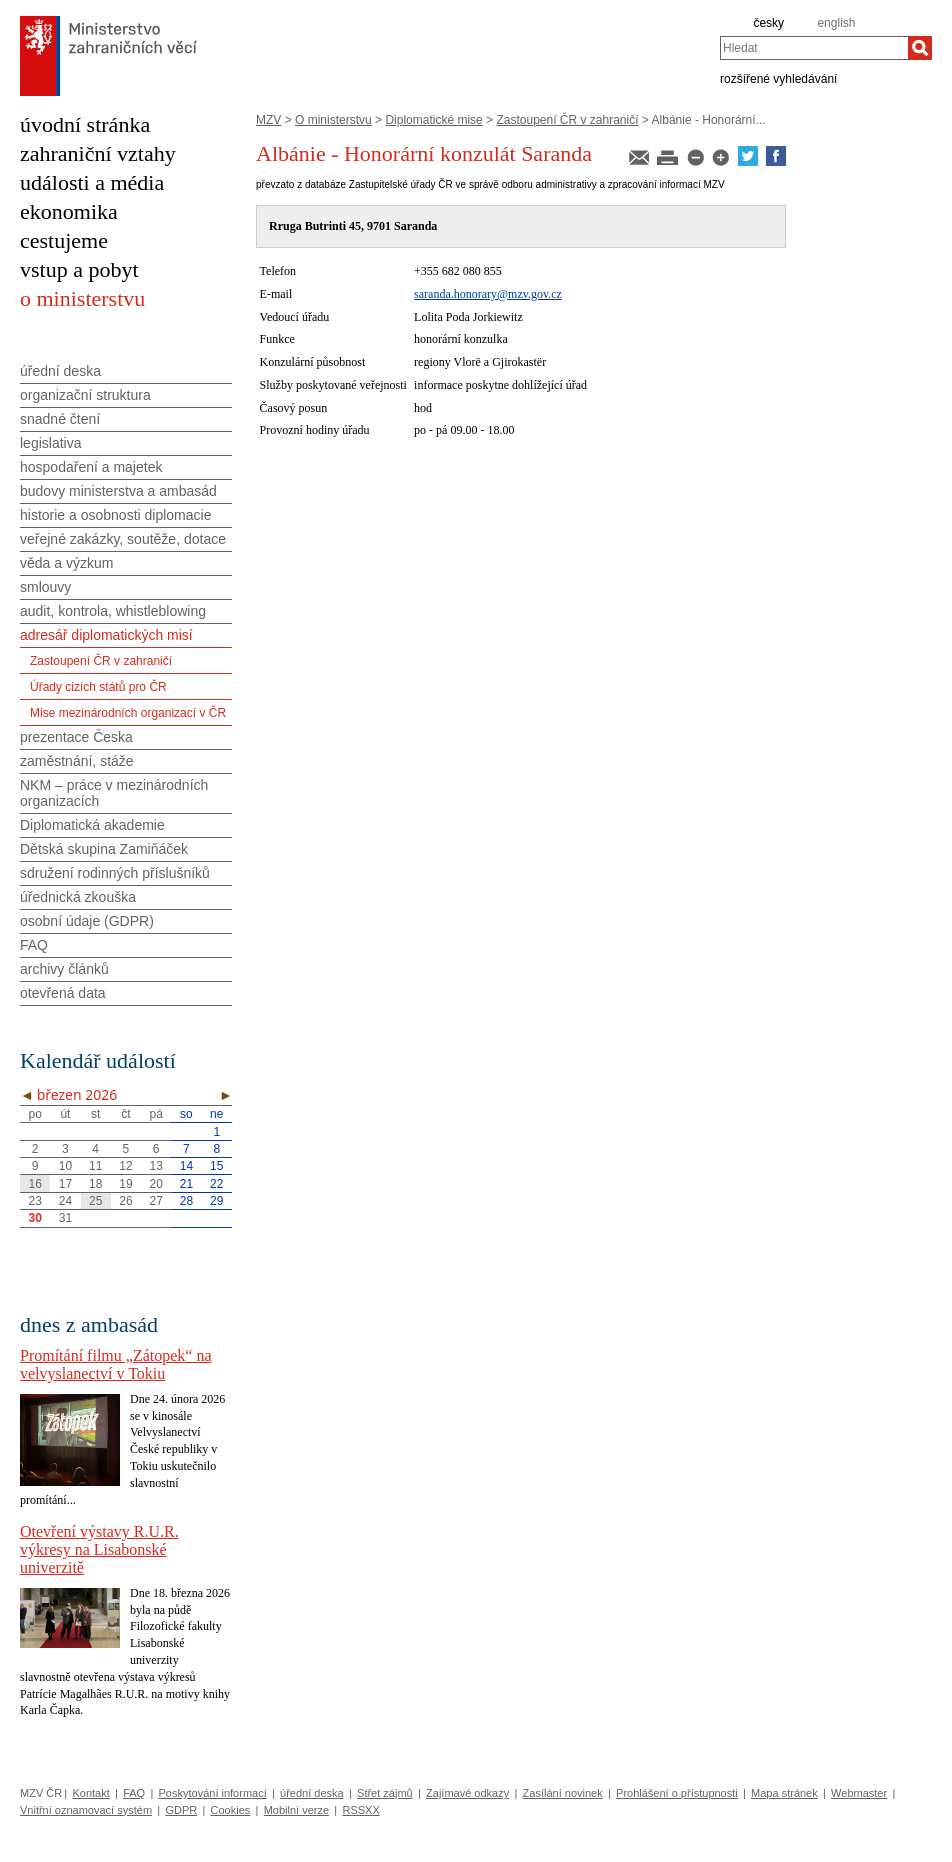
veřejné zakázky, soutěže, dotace (123, 539)
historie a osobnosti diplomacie (115, 515)
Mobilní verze (296, 1810)
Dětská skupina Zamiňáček (104, 849)
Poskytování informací (213, 1793)
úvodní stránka (85, 124)
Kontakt (90, 1793)
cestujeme (64, 240)
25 (95, 1201)
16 (34, 1184)
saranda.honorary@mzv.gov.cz (488, 294)
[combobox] (814, 48)
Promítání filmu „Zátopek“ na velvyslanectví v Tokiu (116, 1364)
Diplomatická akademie (92, 825)
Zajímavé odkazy (467, 1793)
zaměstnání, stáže (77, 761)
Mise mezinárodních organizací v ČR (128, 713)
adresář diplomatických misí (106, 635)
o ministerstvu (82, 298)
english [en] (836, 23)
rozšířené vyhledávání (778, 78)
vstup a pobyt (79, 269)
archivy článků (64, 969)
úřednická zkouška (78, 897)
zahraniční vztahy (98, 153)
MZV (268, 120)
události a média (92, 182)
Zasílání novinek (563, 1793)
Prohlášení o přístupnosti (677, 1793)
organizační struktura (85, 395)
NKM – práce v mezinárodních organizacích (114, 793)
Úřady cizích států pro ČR (98, 687)
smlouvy (45, 587)
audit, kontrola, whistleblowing (113, 611)
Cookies (231, 1810)
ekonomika (69, 211)
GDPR (181, 1810)
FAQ (34, 945)
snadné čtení (60, 419)
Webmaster (859, 1793)
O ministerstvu (333, 120)
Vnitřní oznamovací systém (86, 1810)
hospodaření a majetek (91, 467)
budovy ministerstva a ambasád (118, 491)
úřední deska (60, 371)
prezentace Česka (76, 737)
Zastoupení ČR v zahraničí (567, 120)
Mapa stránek (784, 1793)
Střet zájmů (385, 1793)
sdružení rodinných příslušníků (115, 873)
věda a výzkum (66, 563)
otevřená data (63, 993)
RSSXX (360, 1810)
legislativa (50, 443)
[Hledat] (920, 48)
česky (768, 23)
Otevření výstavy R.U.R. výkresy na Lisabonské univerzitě (99, 1549)
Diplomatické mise (433, 120)
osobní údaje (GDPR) (87, 921)
